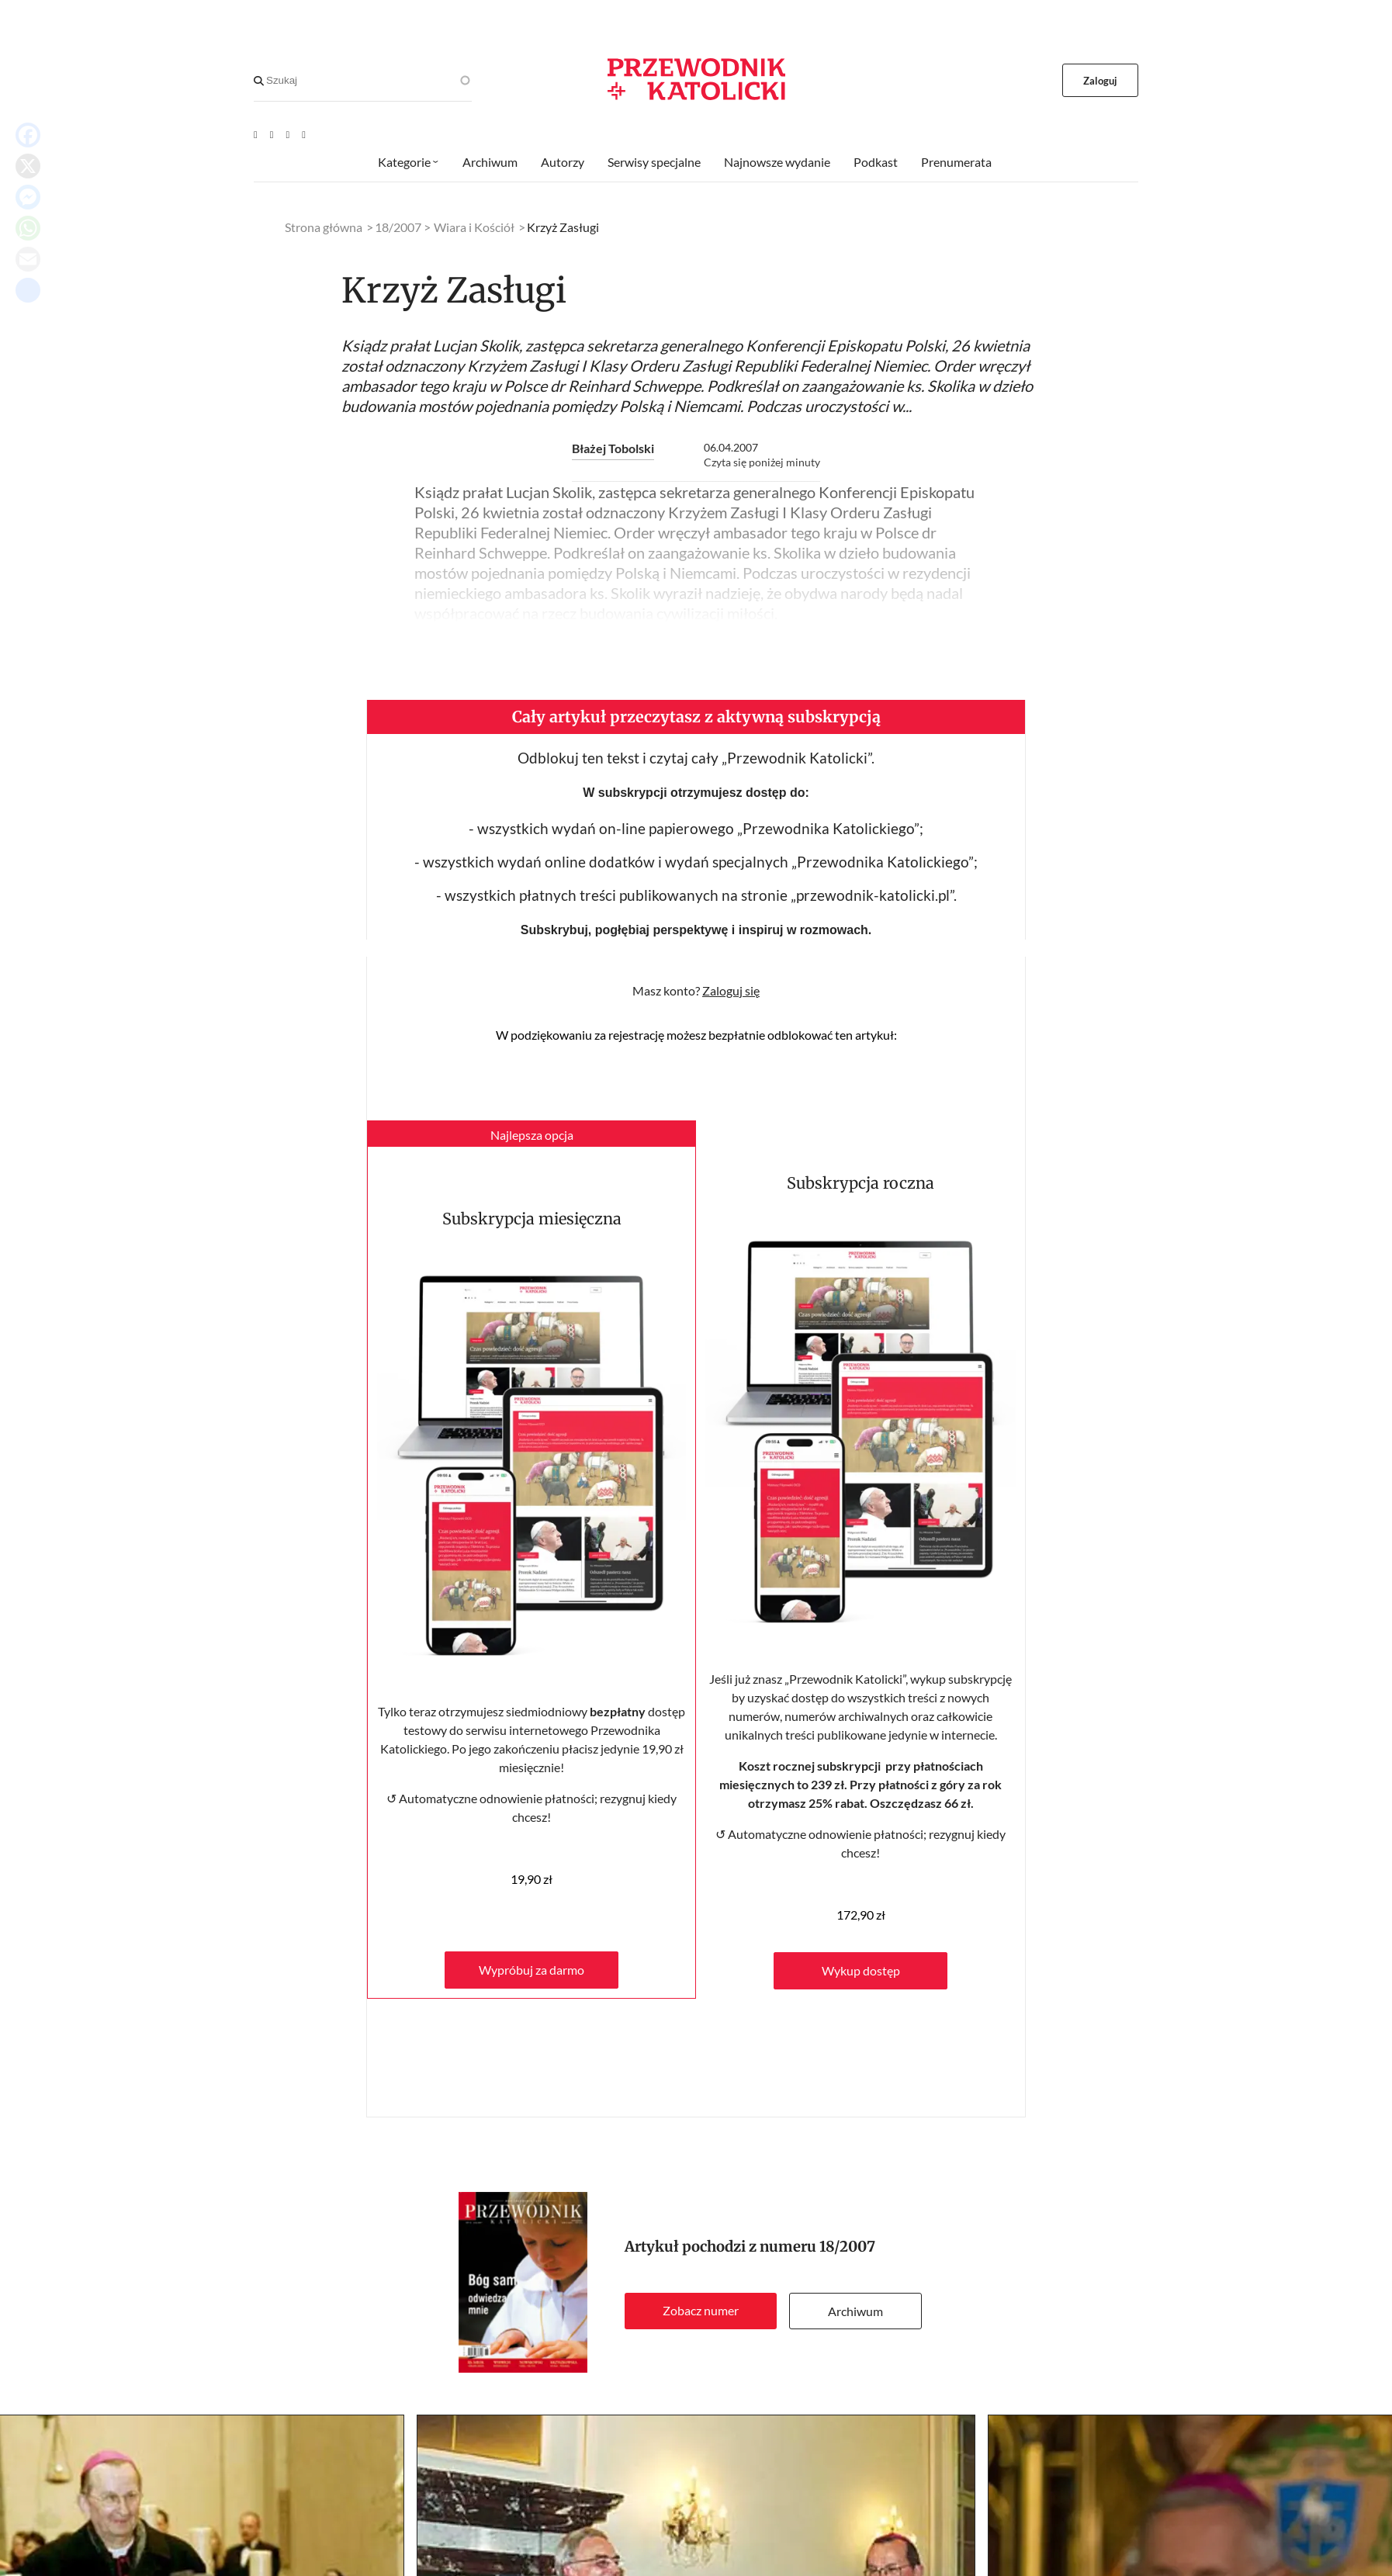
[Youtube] (256, 134)
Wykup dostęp (861, 1970)
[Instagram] (304, 134)
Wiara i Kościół (474, 227)
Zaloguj (1100, 80)
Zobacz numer (701, 2310)
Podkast (876, 161)
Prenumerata (956, 161)
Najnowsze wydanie (777, 161)
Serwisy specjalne (654, 161)
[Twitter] (288, 134)
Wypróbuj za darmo (531, 1969)
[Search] (259, 80)
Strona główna (323, 227)
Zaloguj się (731, 990)
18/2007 (847, 2247)
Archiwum (855, 2311)
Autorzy (562, 161)
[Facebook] (272, 134)
